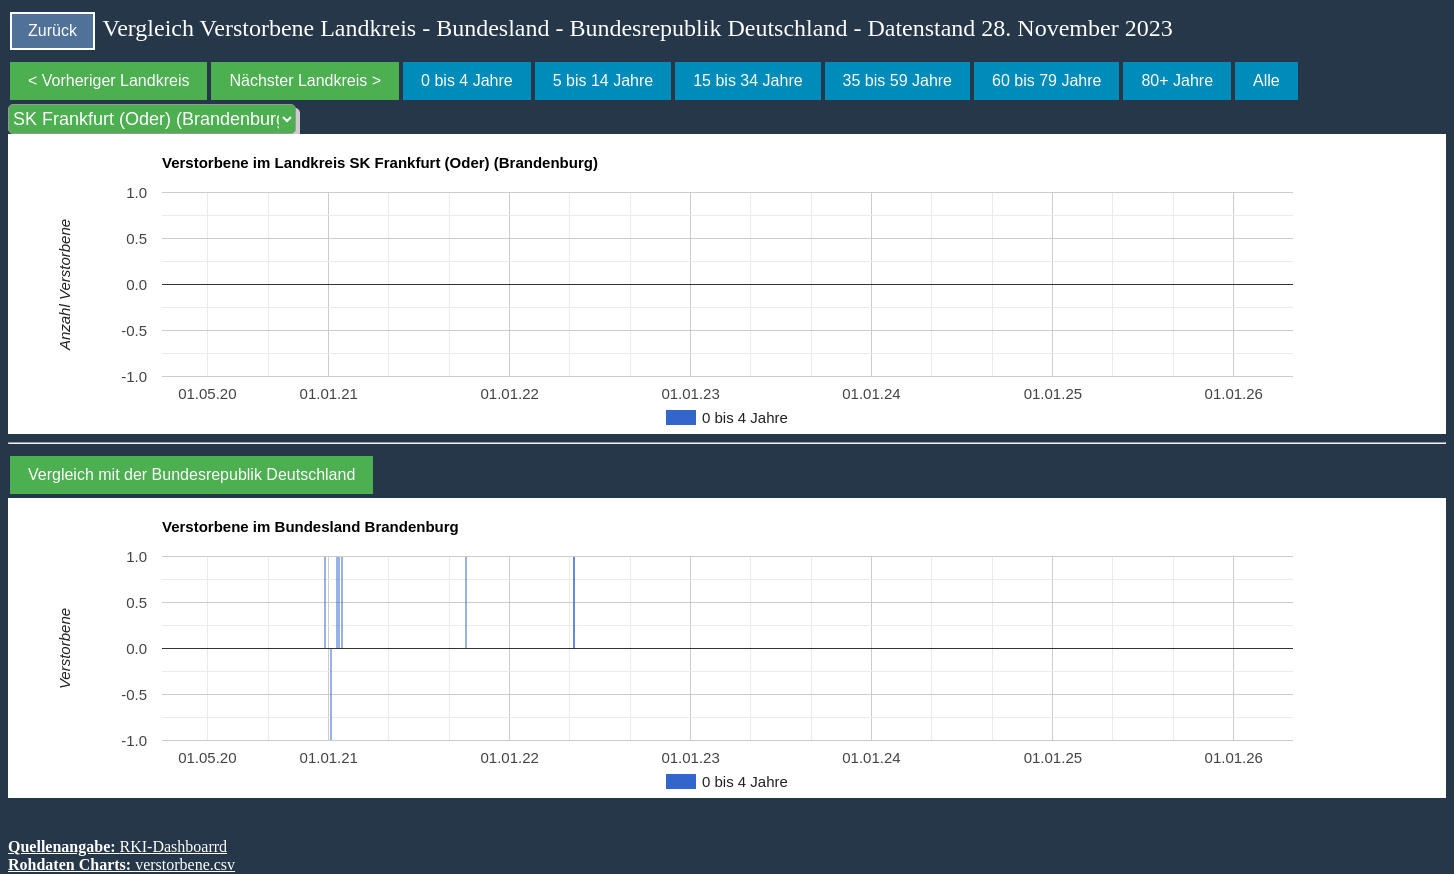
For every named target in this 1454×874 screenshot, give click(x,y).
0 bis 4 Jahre (467, 80)
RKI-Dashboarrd (174, 846)
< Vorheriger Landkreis (108, 80)
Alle (1266, 80)
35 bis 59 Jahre (897, 80)
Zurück (52, 30)
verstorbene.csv (185, 864)
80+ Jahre (1177, 80)
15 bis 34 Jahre (747, 80)
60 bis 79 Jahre (1046, 80)
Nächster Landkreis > (305, 80)
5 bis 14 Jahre (603, 80)
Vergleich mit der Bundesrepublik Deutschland (191, 474)
